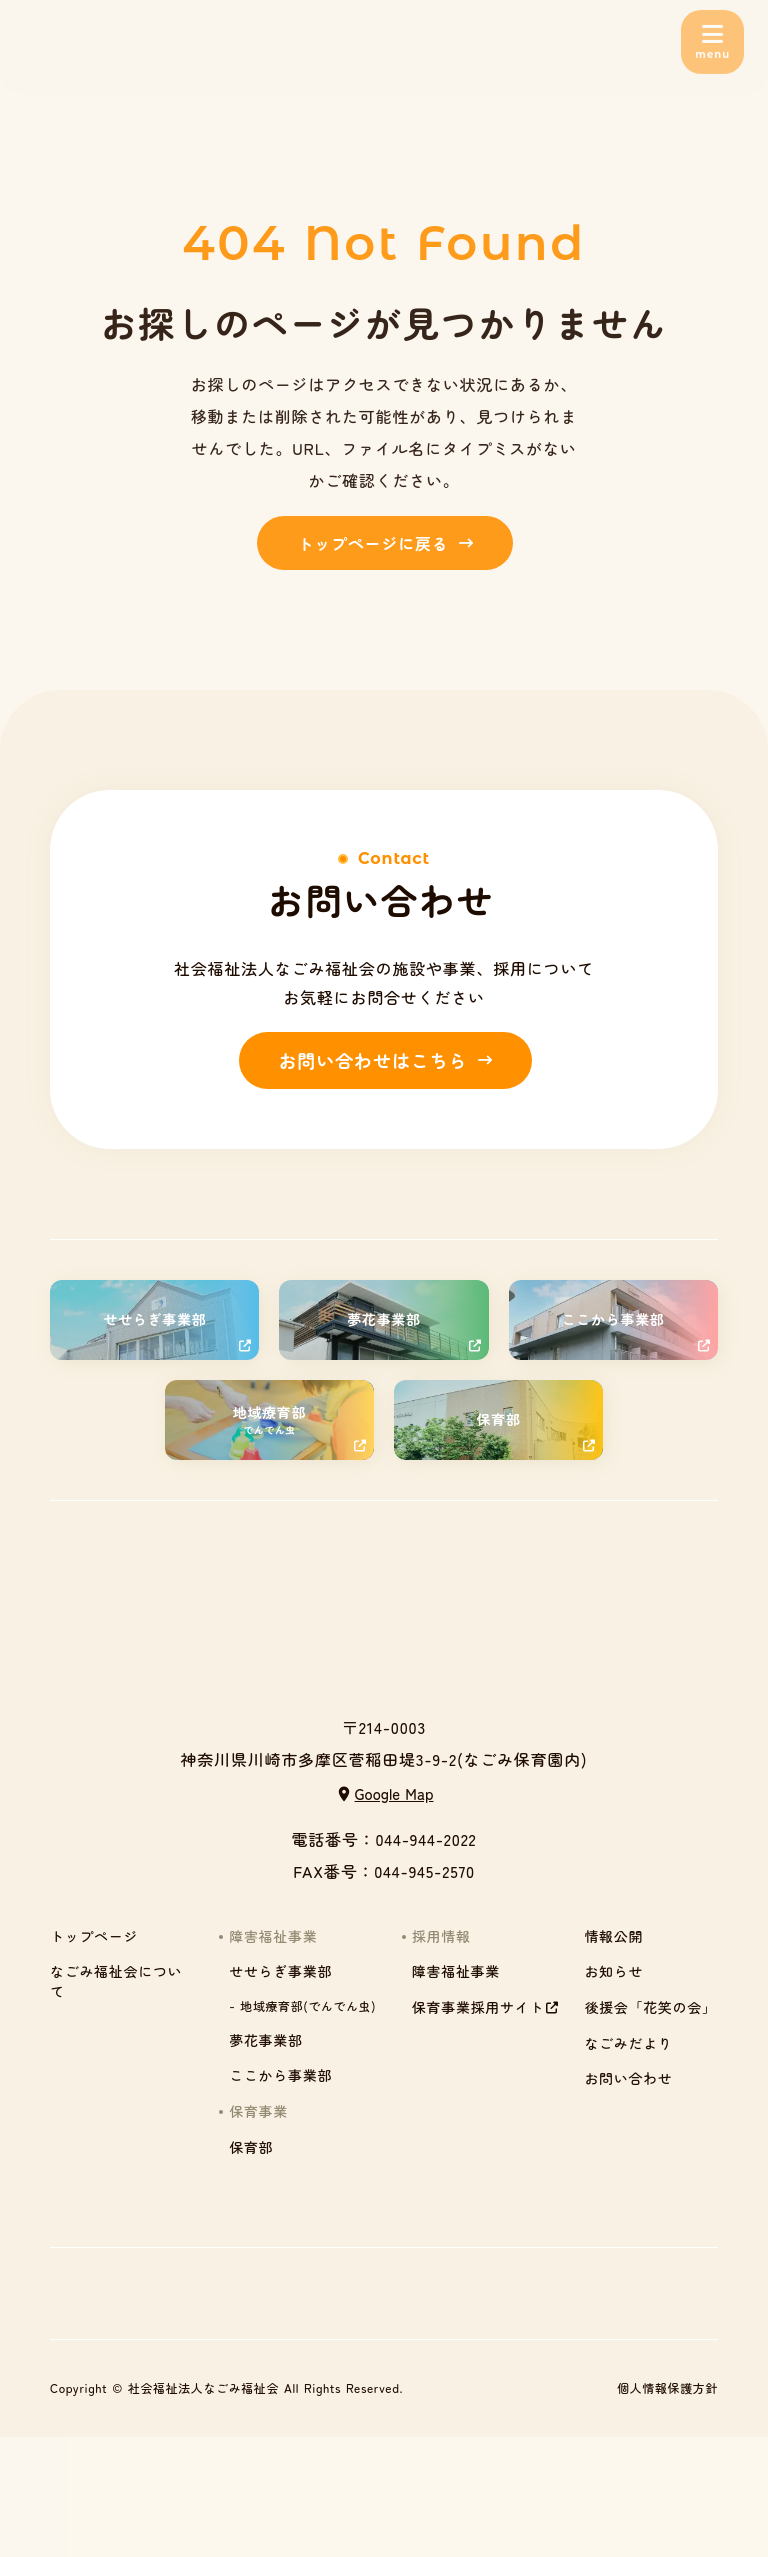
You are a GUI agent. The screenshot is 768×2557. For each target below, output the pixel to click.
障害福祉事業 (456, 1971)
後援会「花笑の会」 (650, 2007)
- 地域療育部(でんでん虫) (302, 2006)
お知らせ (613, 1971)
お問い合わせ (628, 2078)
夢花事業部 (266, 2040)
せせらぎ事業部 (280, 1971)
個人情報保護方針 (667, 2388)
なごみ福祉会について (116, 1981)
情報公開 (613, 1936)
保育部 (251, 2147)
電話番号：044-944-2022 (383, 1839)
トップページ (94, 1936)
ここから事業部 (280, 2075)
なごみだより (628, 2043)
